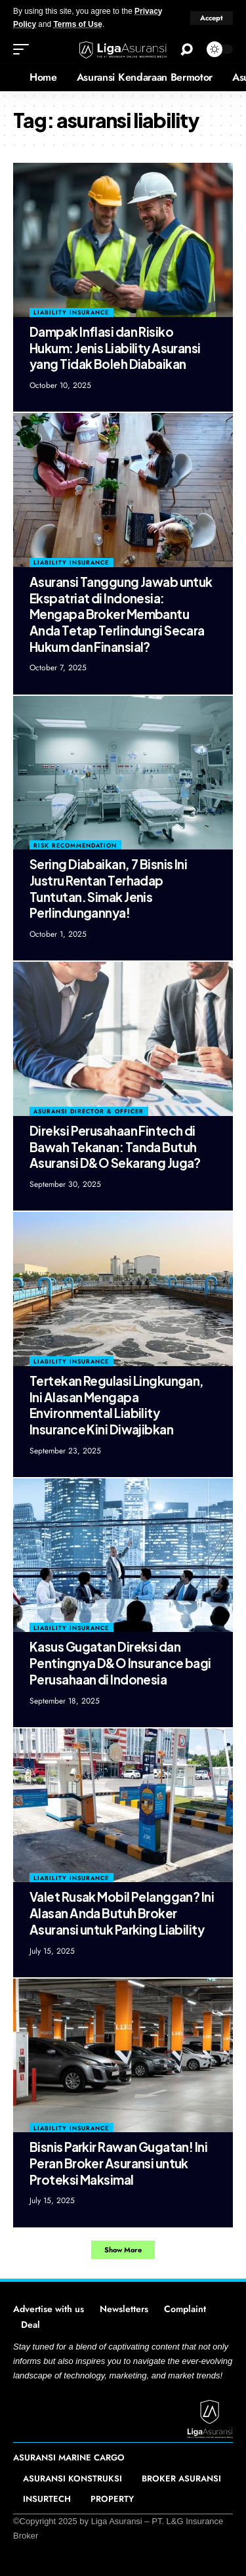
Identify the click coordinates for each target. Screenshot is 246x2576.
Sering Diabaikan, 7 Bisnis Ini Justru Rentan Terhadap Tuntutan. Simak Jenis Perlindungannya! (108, 888)
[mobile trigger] (24, 49)
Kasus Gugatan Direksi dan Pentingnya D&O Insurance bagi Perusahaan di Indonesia (120, 1662)
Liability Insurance (71, 312)
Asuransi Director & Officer (88, 1111)
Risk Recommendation (75, 845)
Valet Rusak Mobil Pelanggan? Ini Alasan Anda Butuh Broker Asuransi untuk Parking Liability (122, 1913)
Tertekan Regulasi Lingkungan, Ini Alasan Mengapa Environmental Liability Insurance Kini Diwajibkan (117, 1405)
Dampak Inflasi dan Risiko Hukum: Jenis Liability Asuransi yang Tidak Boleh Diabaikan (115, 348)
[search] (186, 49)
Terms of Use (77, 24)
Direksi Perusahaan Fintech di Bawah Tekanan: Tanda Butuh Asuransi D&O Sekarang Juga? (115, 1146)
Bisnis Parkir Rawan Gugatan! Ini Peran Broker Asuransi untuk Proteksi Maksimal (118, 2163)
